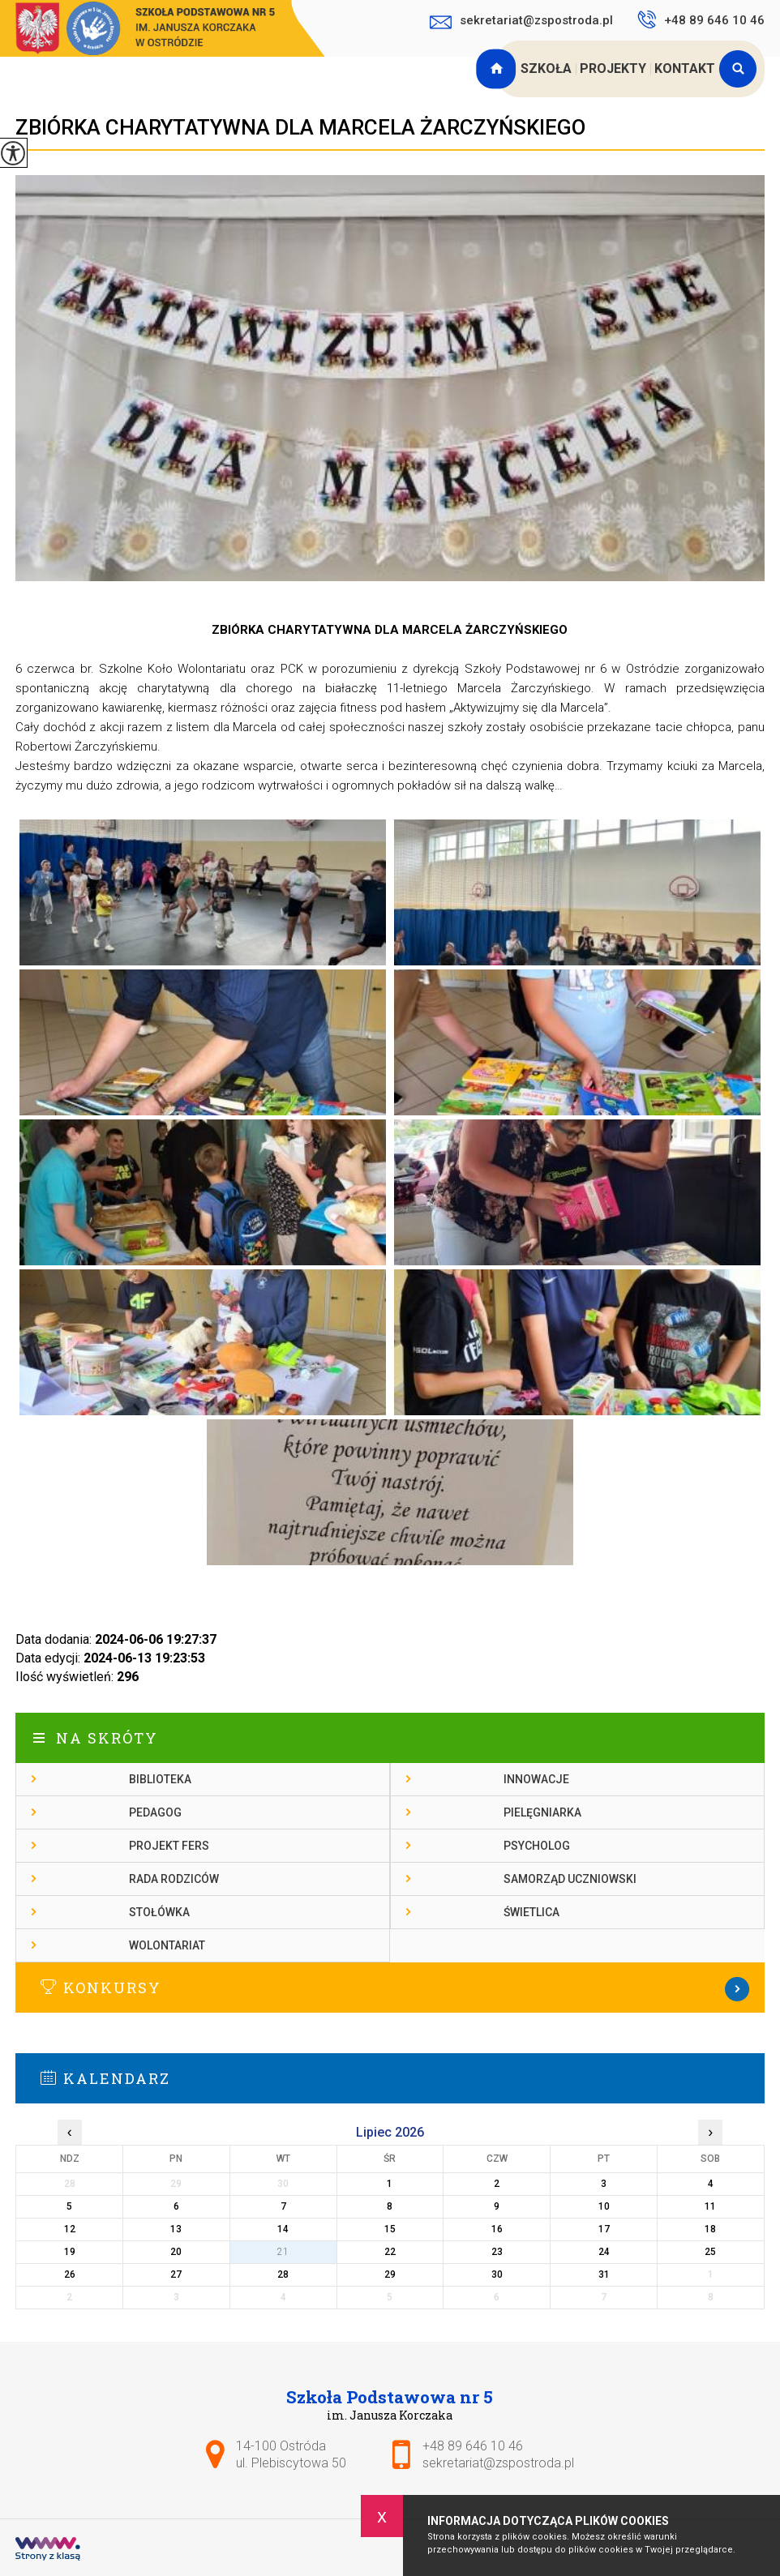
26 (69, 2274)
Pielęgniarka (542, 1812)
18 (710, 2229)
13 (176, 2229)
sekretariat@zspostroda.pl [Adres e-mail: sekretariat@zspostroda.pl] (498, 2463)
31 (604, 2274)
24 (604, 2251)
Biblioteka (160, 1779)
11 (710, 2206)
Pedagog (155, 1812)
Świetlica (531, 1912)
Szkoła (546, 68)
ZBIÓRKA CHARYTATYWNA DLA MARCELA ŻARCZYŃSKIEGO (300, 127)
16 (497, 2229)
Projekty (613, 68)
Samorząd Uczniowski (570, 1878)
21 (283, 2251)
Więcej (390, 1989)
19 (69, 2251)
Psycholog (537, 1845)
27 (176, 2274)
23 (497, 2251)
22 (390, 2251)
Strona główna (498, 69)
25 (710, 2251)
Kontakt (684, 68)
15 (390, 2229)
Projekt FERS (169, 1845)
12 (69, 2229)
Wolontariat (167, 1945)
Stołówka (159, 1912)
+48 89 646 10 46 (701, 19)
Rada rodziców (174, 1878)
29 (390, 2274)
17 (604, 2229)
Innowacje (536, 1779)
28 (283, 2274)
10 (604, 2206)
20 (176, 2251)
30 (497, 2274)
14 (283, 2229)
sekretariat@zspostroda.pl (521, 22)
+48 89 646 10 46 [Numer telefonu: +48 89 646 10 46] (472, 2446)
